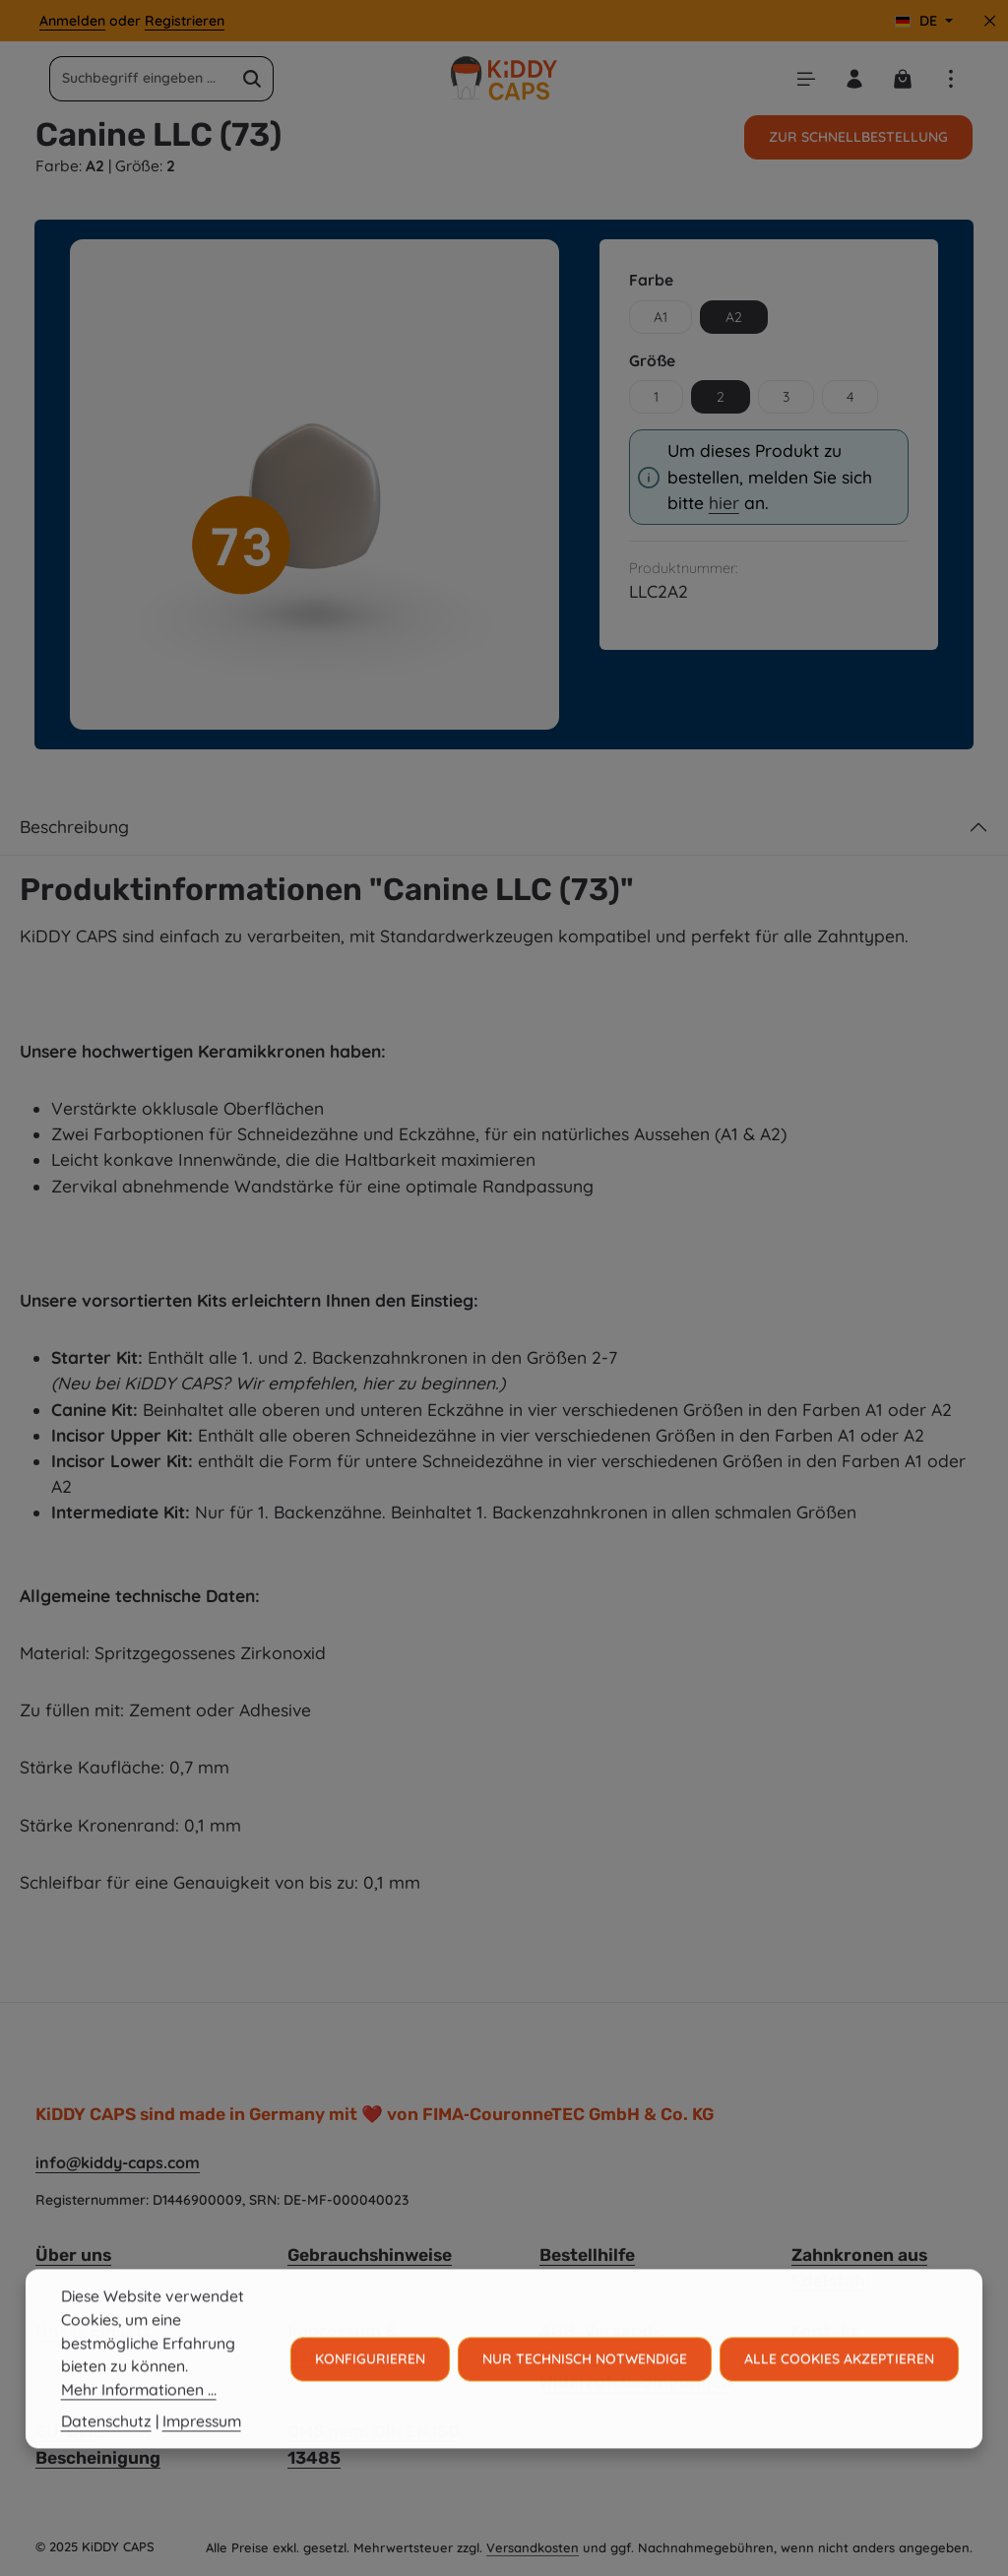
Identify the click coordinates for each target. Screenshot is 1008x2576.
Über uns (73, 2255)
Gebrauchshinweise (369, 2255)
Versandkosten (532, 2547)
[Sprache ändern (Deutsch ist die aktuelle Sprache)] (924, 21)
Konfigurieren (370, 2382)
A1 (660, 317)
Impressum (201, 2444)
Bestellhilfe (587, 2255)
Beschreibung (74, 826)
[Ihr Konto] (854, 78)
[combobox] (140, 78)
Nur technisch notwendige (584, 2382)
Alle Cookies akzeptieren (839, 2382)
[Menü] (806, 78)
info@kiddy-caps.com (117, 2162)
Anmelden (72, 21)
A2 (733, 317)
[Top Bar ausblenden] (990, 21)
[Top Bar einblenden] (950, 78)
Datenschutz (106, 2444)
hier (724, 502)
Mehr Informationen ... (139, 2412)
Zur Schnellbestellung (858, 137)
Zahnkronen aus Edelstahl (859, 2267)
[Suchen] (252, 78)
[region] (315, 484)
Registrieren (184, 21)
